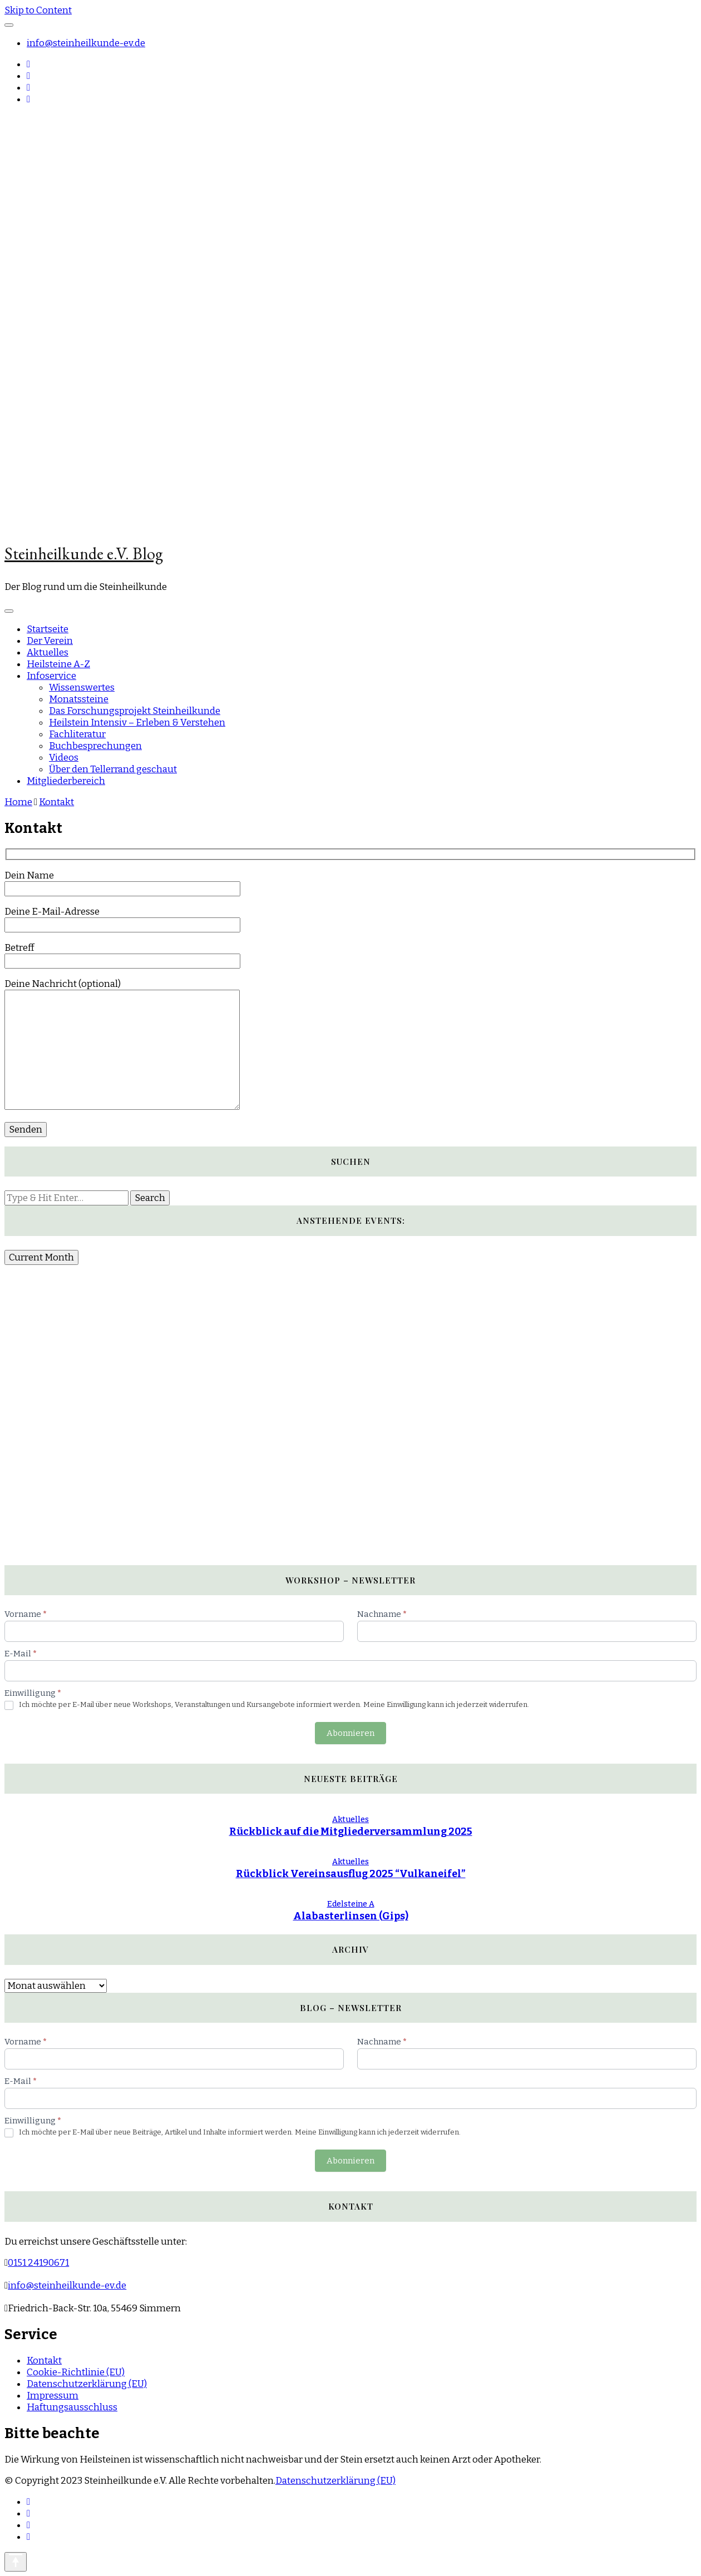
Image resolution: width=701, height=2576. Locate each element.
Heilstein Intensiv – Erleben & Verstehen (137, 722)
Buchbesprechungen (95, 746)
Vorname (25, 1614)
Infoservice (51, 676)
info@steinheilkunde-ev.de (86, 43)
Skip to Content (38, 10)
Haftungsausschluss (72, 2407)
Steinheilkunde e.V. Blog (83, 553)
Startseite (47, 629)
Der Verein (50, 641)
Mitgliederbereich (66, 781)
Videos (63, 757)
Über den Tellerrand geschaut (113, 769)
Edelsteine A (350, 1904)
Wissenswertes (82, 687)
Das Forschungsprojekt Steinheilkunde (134, 711)
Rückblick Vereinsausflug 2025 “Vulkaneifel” (351, 1874)
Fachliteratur (77, 734)
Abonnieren (350, 1733)
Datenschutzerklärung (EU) (87, 2384)
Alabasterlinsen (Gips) (350, 1916)
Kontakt (44, 2360)
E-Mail (20, 1654)
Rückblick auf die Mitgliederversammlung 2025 (350, 1831)
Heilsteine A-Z (58, 664)
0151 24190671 (38, 2263)
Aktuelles (47, 652)
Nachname (382, 1614)
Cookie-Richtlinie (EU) (76, 2372)
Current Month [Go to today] (41, 1257)
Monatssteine (78, 699)
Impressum (52, 2395)
